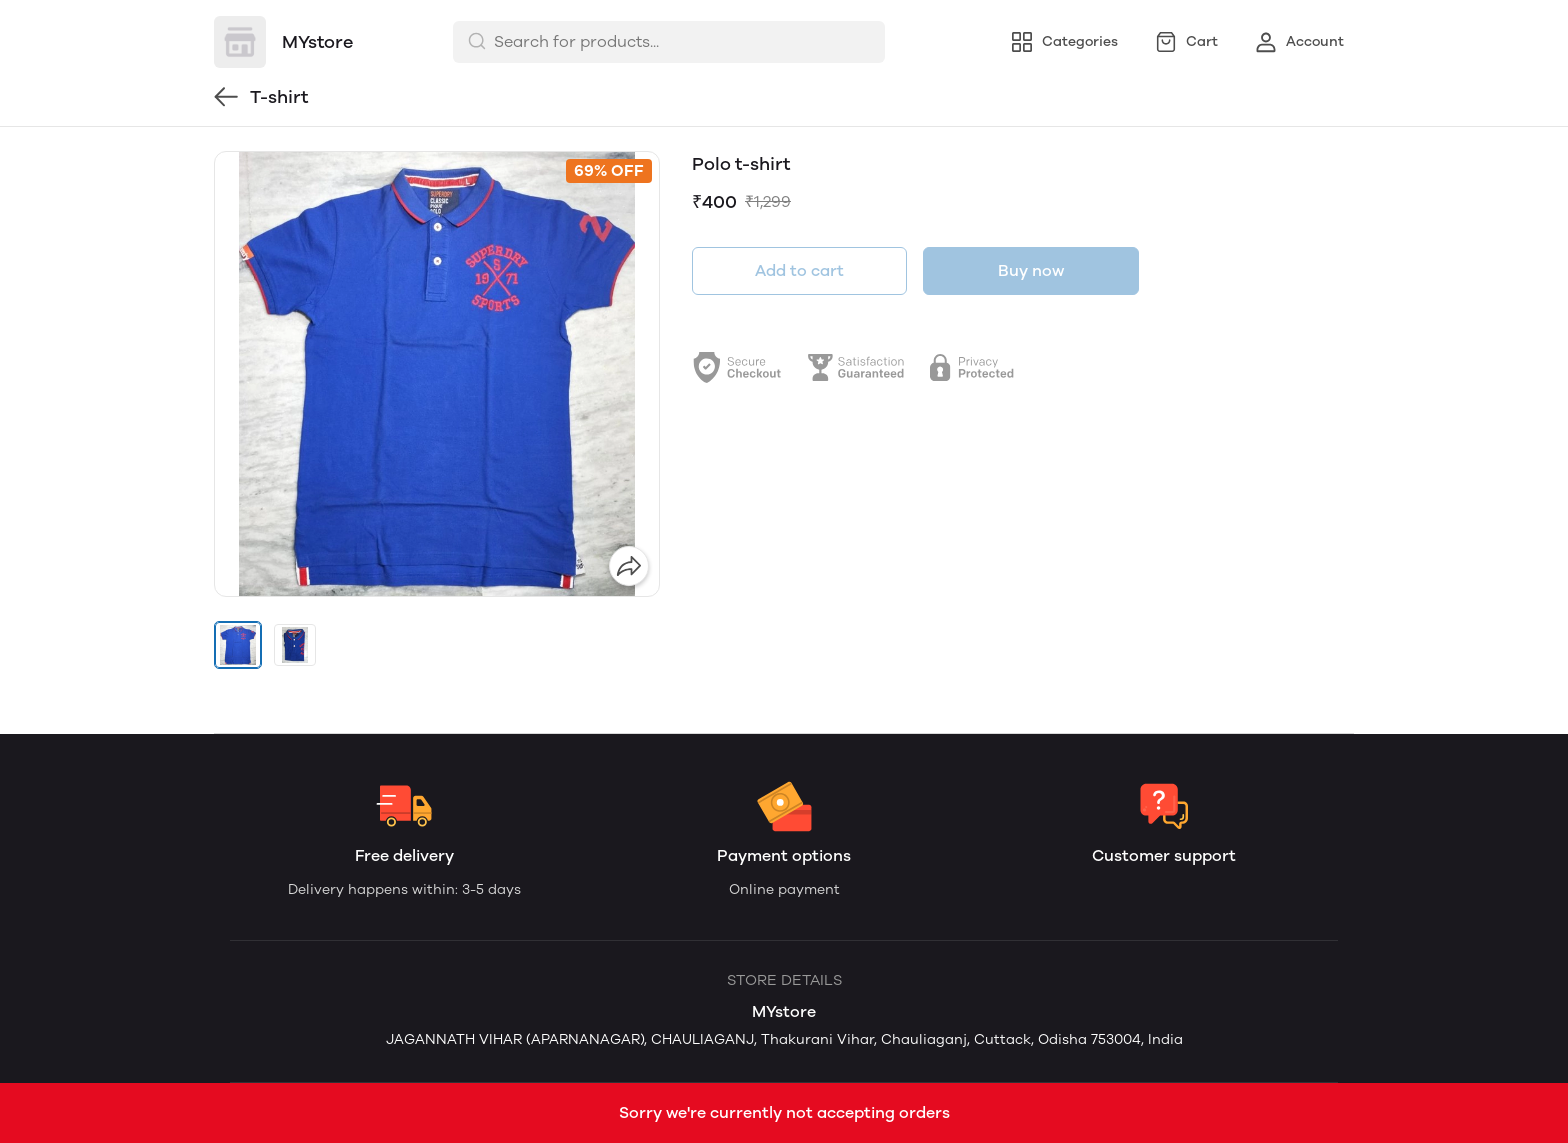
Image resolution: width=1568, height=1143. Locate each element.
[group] (437, 374)
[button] (238, 645)
